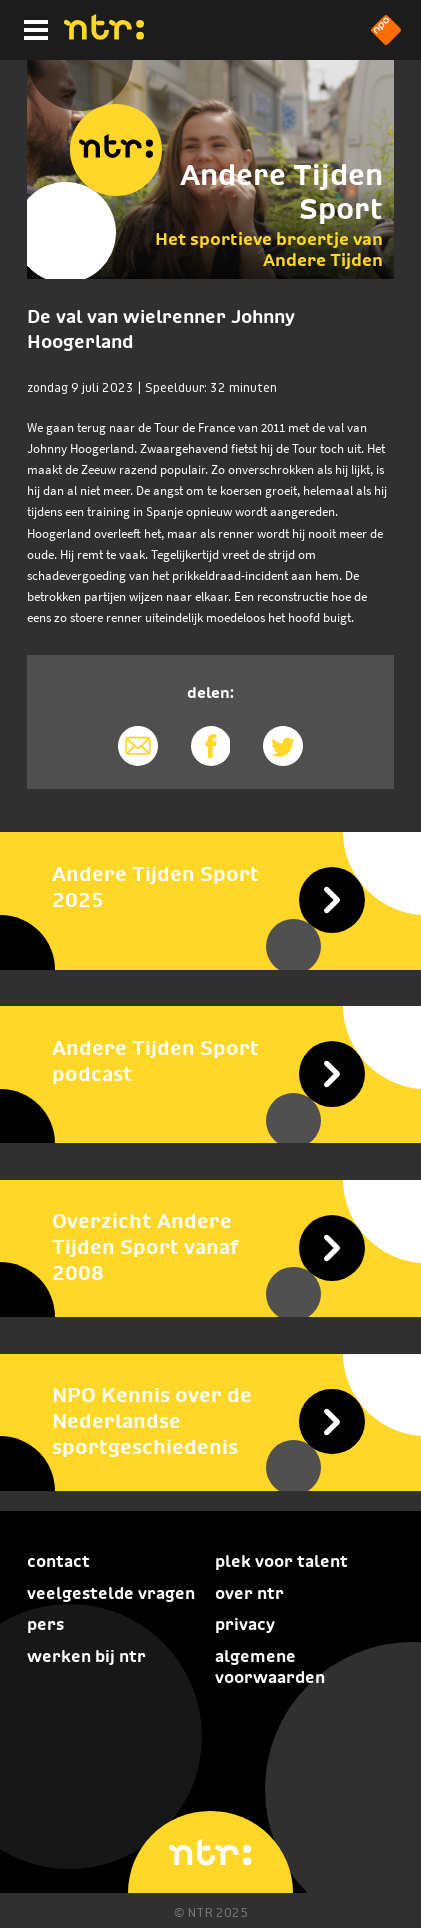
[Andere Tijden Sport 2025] (210, 886)
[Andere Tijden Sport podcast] (210, 1060)
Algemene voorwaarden (270, 1667)
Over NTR (249, 1593)
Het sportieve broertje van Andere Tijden (269, 249)
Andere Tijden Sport (281, 192)
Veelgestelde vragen (111, 1593)
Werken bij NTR (86, 1656)
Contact (58, 1561)
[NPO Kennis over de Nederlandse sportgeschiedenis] (210, 1421)
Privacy (245, 1624)
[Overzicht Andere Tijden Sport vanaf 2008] (210, 1247)
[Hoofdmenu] (32, 27)
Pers (45, 1624)
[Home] (104, 34)
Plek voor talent (281, 1561)
